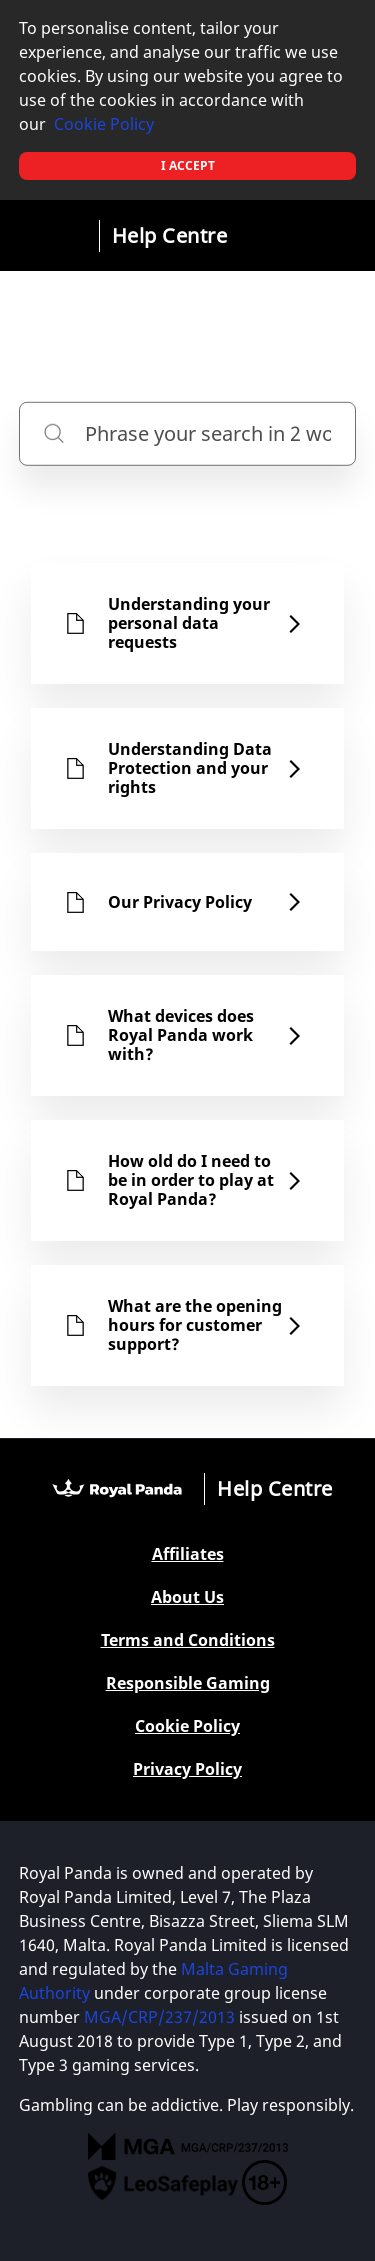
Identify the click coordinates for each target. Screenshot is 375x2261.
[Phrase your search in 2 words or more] (188, 433)
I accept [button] (188, 165)
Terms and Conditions (188, 1640)
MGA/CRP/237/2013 (159, 2017)
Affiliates (188, 1554)
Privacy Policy (187, 1769)
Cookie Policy (104, 124)
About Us (187, 1597)
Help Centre (170, 235)
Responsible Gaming (188, 1683)
